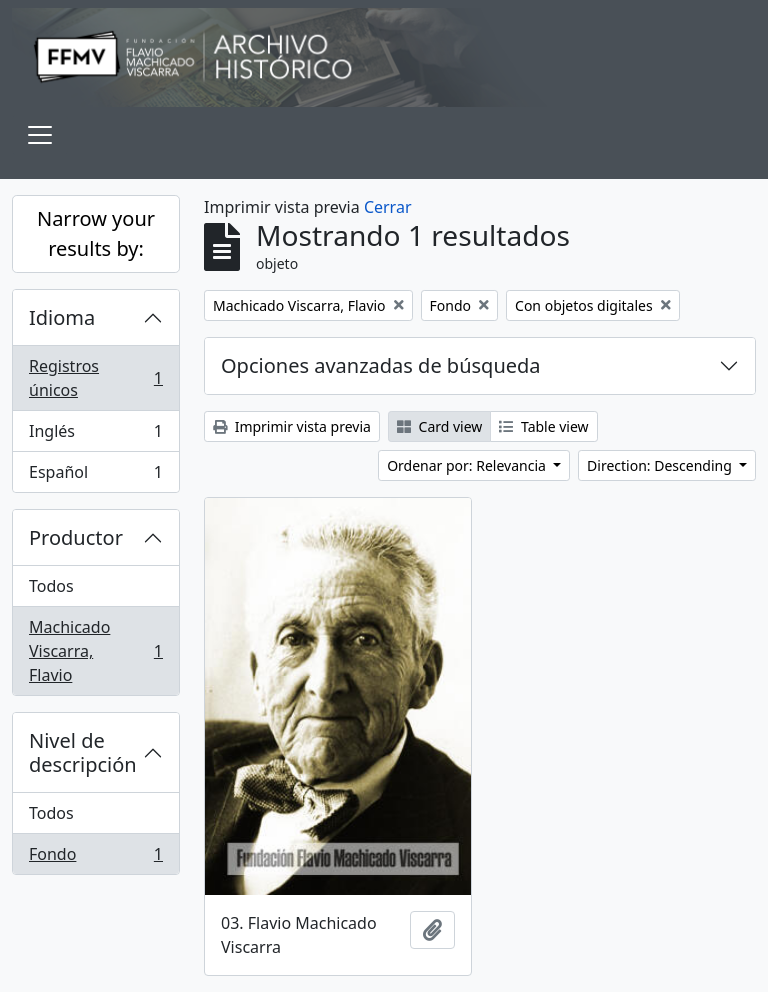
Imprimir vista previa (292, 426)
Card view (439, 426)
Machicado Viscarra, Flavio (95, 651)
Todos (51, 586)
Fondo (95, 858)
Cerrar (388, 207)
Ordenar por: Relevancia (468, 465)
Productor (76, 537)
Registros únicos (95, 378)
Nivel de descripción (83, 752)
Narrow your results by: (96, 233)
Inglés (95, 435)
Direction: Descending (661, 465)
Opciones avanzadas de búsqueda (381, 365)
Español (95, 476)
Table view (543, 426)
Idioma (62, 317)
